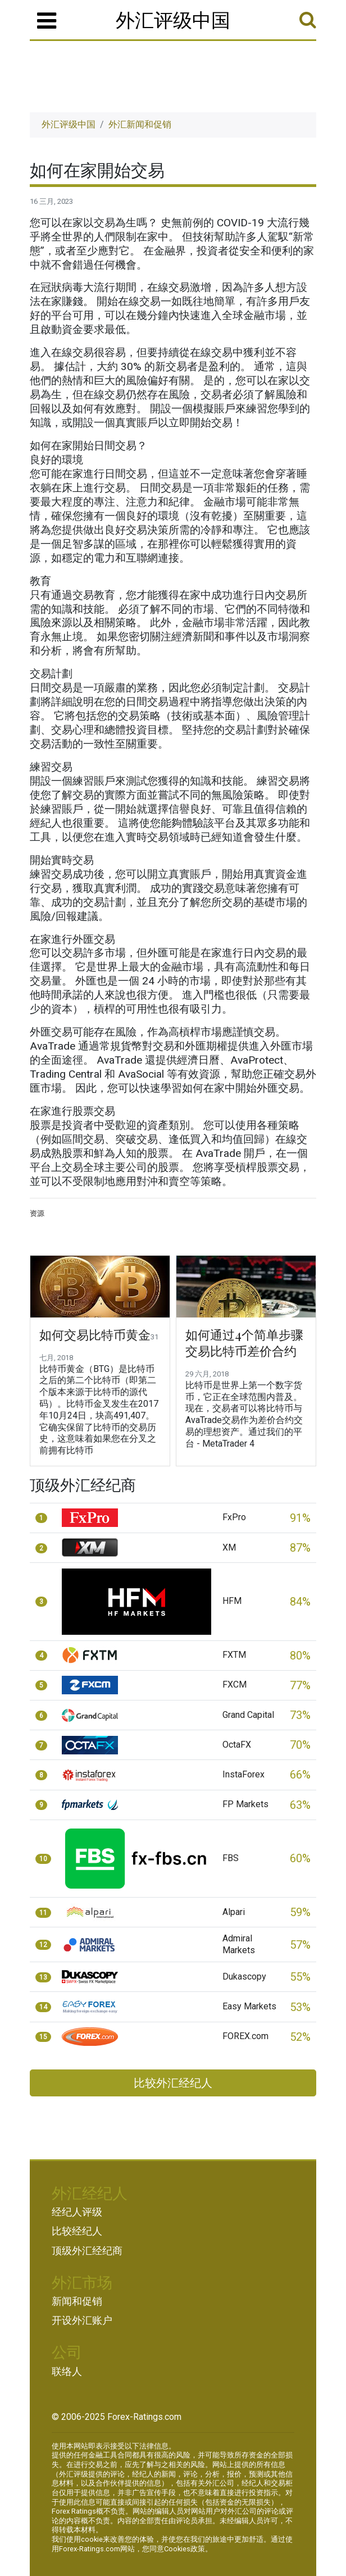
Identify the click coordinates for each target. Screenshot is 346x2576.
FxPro (234, 1517)
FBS (230, 1858)
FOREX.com (245, 2036)
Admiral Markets (238, 1944)
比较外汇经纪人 (173, 2083)
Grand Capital (248, 1714)
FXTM (234, 1654)
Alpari (233, 1912)
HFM (232, 1600)
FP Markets (245, 1804)
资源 (37, 1213)
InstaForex (243, 1774)
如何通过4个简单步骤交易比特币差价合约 (244, 1342)
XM (229, 1547)
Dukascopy (244, 1976)
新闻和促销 (77, 2301)
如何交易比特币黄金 (95, 1334)
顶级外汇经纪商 (87, 2250)
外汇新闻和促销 (139, 124)
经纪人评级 (77, 2212)
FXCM (234, 1684)
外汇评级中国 (173, 19)
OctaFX (236, 1744)
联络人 (67, 2371)
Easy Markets (249, 2006)
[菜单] (46, 21)
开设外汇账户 (82, 2320)
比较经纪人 (77, 2231)
